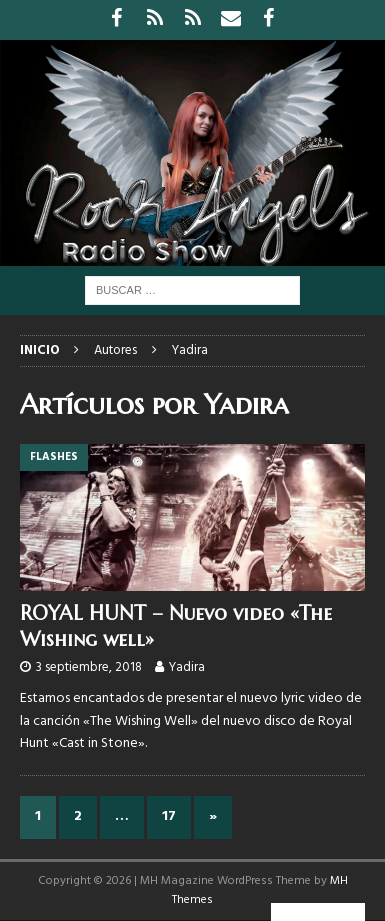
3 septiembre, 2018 (89, 667)
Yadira (187, 667)
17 (169, 816)
